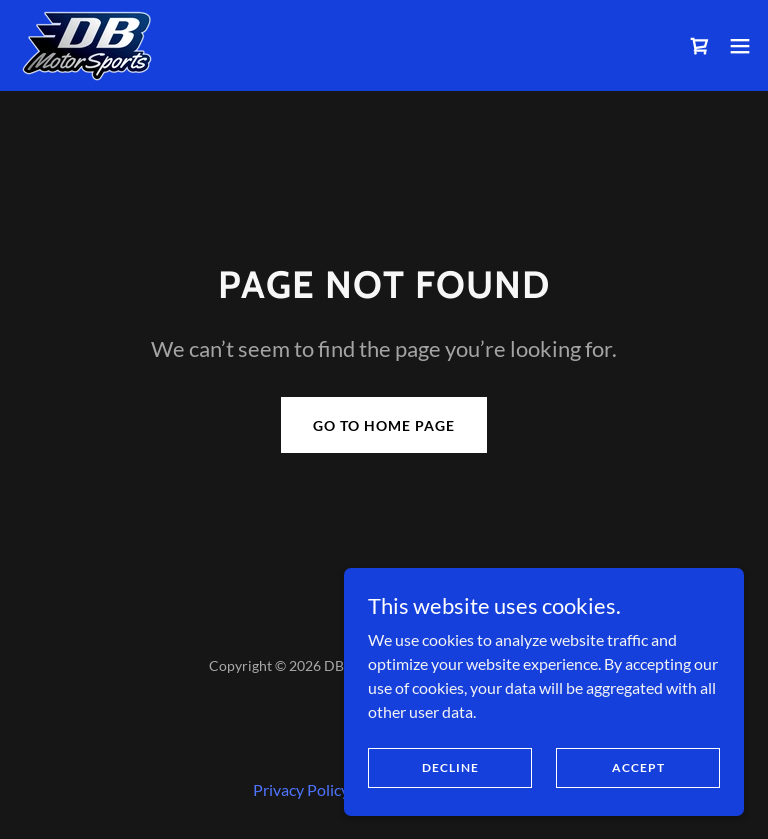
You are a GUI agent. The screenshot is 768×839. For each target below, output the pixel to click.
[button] (740, 46)
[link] (87, 45)
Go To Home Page (384, 425)
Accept (638, 767)
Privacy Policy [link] (301, 789)
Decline (450, 767)
